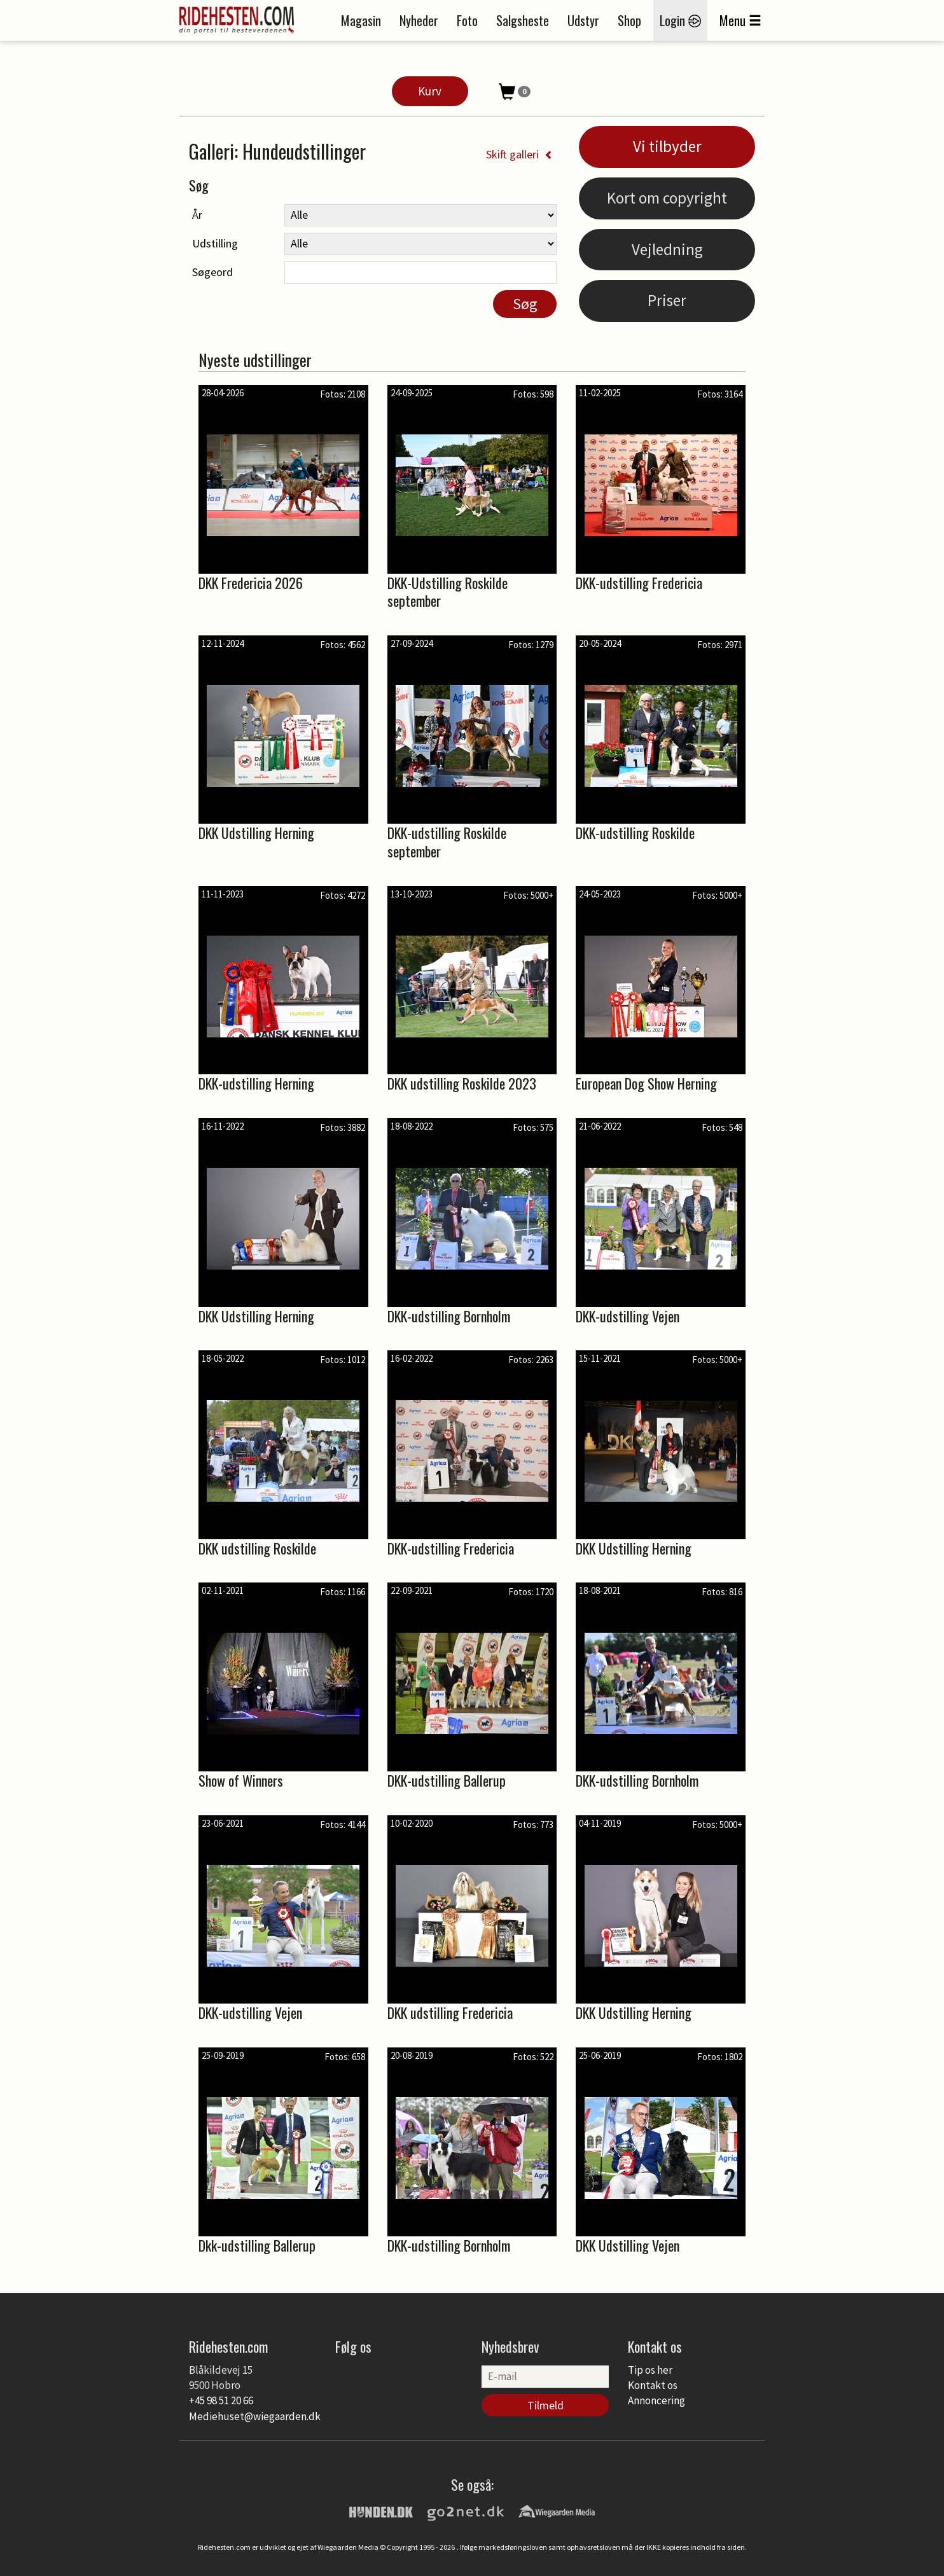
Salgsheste (522, 20)
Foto (467, 20)
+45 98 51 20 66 (221, 2400)
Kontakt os (652, 2385)
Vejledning (667, 249)
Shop (629, 20)
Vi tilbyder (667, 146)
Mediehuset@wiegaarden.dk (255, 2416)
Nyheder (418, 20)
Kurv (429, 91)
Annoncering (656, 2400)
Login (680, 20)
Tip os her (650, 2370)
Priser (667, 300)
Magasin (361, 20)
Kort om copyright (667, 198)
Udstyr (583, 20)
